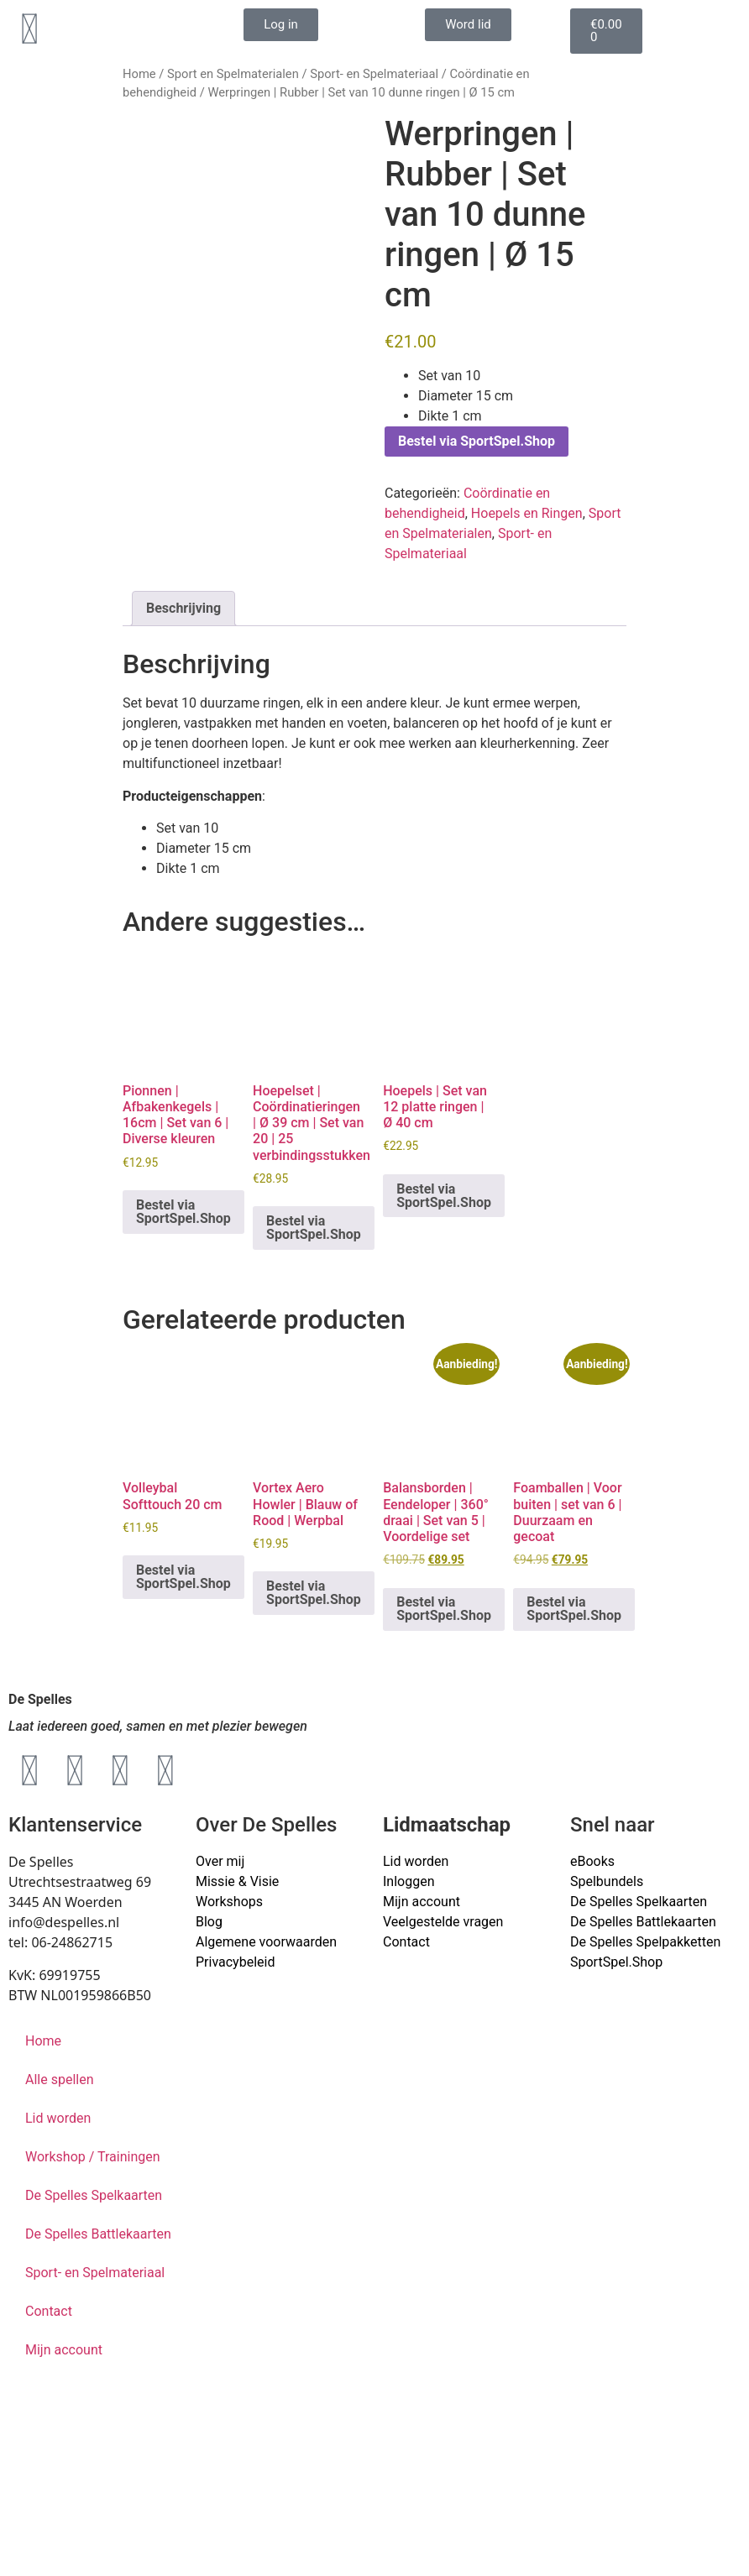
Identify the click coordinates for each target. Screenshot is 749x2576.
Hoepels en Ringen (527, 513)
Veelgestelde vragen (443, 1922)
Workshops (229, 1902)
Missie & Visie (237, 1881)
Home (139, 73)
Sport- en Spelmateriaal (374, 73)
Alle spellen (59, 2079)
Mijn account (421, 1902)
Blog (209, 1922)
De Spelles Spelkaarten (93, 2195)
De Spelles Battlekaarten (98, 2234)
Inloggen (409, 1881)
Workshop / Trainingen (92, 2157)
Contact (406, 1942)
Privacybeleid (235, 1962)
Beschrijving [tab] (183, 608)
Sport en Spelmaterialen (233, 73)
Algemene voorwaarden (266, 1942)
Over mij (220, 1861)
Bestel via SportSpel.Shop (476, 441)
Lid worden (415, 1861)
